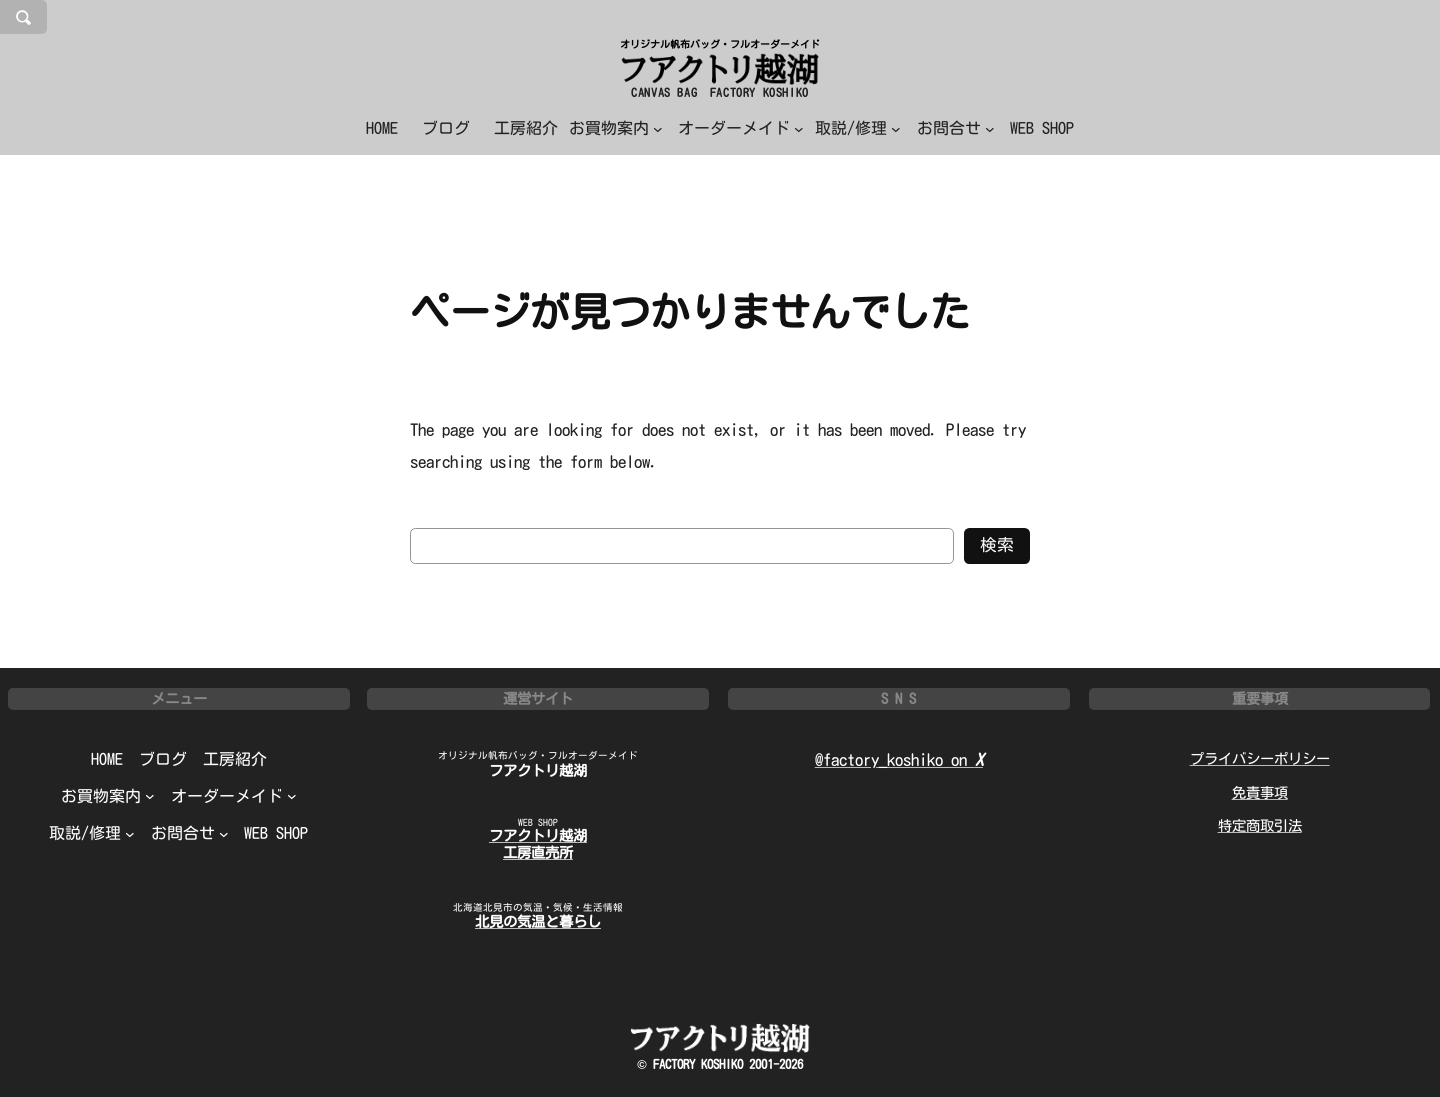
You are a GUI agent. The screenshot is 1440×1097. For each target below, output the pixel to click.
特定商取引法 (1260, 825)
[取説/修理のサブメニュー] (858, 128)
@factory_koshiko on (899, 759)
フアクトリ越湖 (538, 770)
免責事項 (1260, 792)
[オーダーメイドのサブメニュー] (741, 128)
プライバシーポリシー (1260, 758)
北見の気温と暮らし (538, 921)
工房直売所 (538, 852)
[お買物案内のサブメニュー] (616, 128)
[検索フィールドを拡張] (23, 17)
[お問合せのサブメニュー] (956, 128)
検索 (997, 544)
